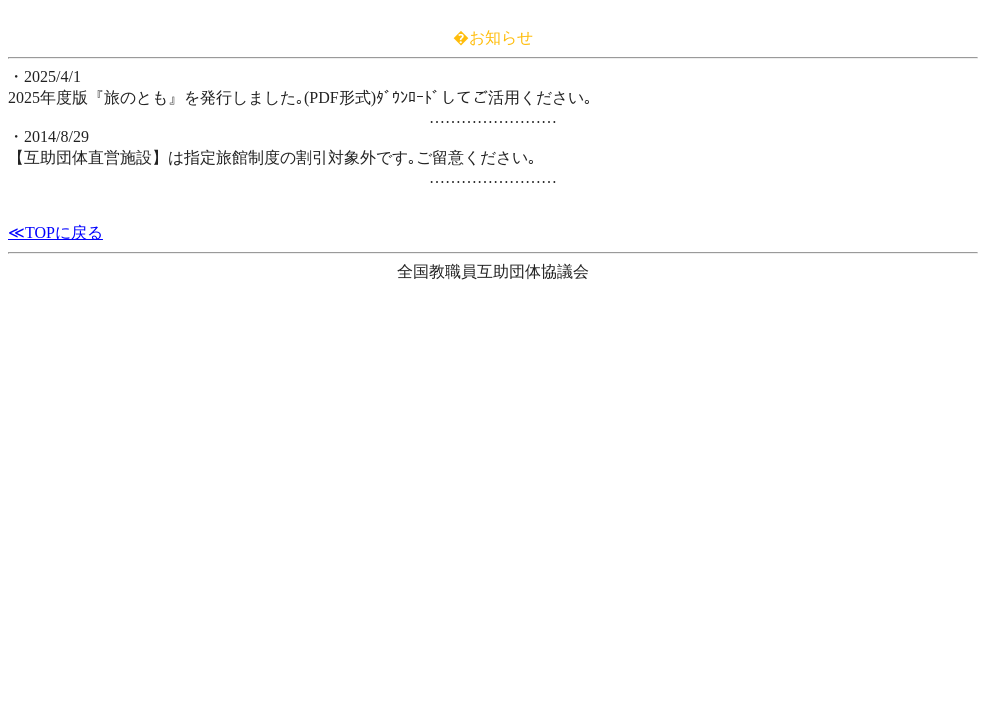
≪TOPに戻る (55, 232)
